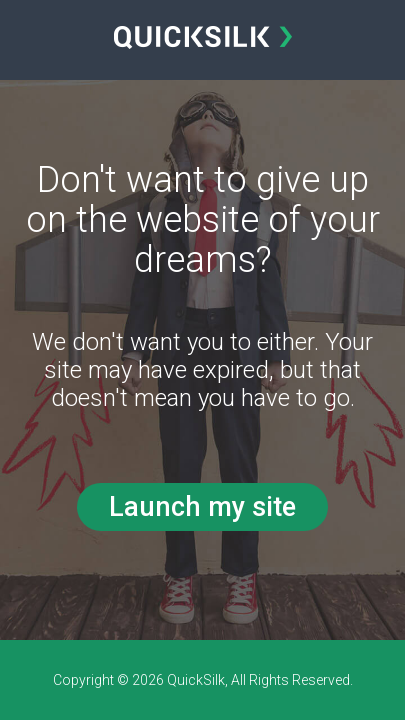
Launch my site (202, 507)
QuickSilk (196, 680)
